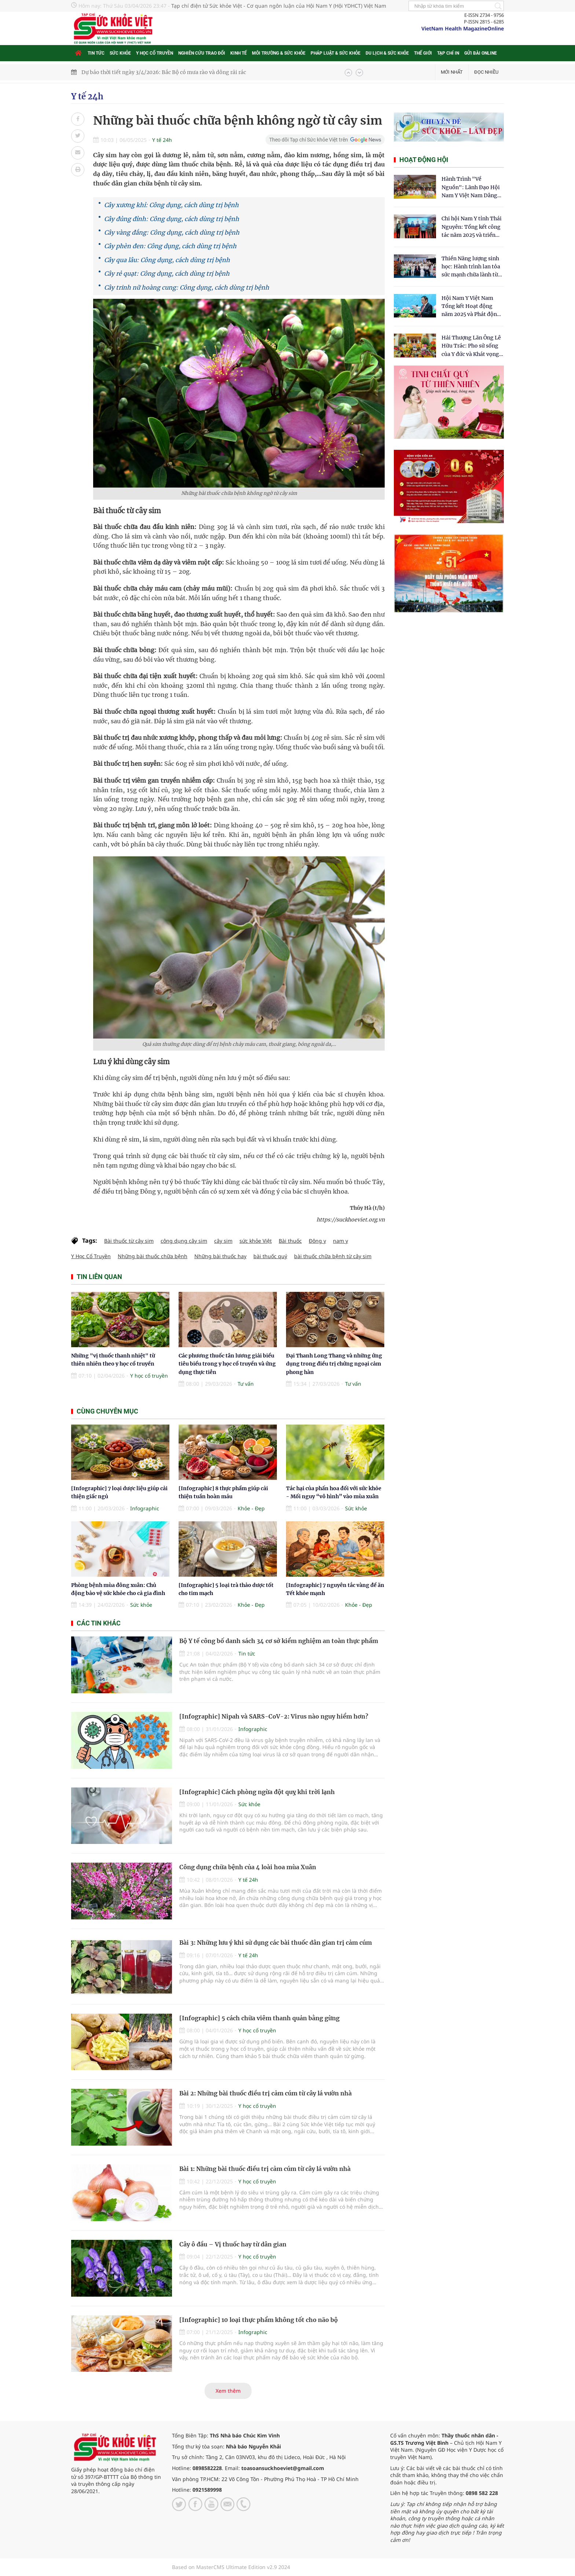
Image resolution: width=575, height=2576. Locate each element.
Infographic (144, 1508)
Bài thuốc (290, 1240)
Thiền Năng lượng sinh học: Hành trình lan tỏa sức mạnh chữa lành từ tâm (471, 267)
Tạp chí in (448, 53)
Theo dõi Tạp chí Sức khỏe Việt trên (308, 140)
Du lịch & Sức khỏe (387, 53)
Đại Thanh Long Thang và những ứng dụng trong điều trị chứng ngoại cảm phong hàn (334, 1363)
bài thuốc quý (270, 1256)
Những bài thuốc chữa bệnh (152, 1256)
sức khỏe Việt (255, 1240)
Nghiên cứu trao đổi (201, 53)
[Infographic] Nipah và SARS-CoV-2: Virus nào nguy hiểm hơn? (273, 1716)
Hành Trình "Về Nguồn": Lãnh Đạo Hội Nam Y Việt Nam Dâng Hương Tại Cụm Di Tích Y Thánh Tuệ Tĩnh (471, 187)
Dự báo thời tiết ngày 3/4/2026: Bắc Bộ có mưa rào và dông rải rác (163, 72)
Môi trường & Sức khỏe (278, 53)
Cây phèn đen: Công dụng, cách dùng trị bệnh (170, 246)
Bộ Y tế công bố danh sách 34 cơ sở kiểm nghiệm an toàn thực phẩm (278, 1641)
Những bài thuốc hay (220, 1256)
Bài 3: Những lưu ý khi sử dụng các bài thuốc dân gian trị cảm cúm (275, 1942)
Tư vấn (246, 1383)
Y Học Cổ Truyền (91, 1256)
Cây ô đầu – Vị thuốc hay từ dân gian (232, 2244)
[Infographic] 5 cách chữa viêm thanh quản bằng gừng (259, 2018)
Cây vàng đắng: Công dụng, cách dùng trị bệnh (171, 232)
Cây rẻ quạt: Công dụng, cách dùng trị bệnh (167, 273)
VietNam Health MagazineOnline (462, 28)
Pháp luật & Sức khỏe (335, 53)
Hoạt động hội (423, 159)
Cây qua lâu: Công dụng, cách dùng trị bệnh (167, 260)
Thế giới (423, 53)
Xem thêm (228, 2390)
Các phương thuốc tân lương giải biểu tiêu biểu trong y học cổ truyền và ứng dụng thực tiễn (227, 1363)
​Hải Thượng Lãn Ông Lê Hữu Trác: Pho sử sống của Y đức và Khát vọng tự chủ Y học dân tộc (471, 346)
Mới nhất (452, 72)
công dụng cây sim (184, 1240)
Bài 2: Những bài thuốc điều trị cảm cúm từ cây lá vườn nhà (265, 2093)
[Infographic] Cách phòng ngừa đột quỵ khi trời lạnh (257, 1792)
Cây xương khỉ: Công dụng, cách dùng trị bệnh (171, 205)
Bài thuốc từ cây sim (129, 1240)
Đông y (317, 1240)
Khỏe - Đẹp (251, 1508)
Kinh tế (238, 53)
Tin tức (96, 53)
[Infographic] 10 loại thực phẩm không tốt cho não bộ (258, 2319)
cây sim (223, 1240)
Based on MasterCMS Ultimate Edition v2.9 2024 (231, 2567)
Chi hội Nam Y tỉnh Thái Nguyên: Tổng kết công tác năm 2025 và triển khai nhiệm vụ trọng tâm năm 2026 (472, 227)
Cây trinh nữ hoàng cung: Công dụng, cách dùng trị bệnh (186, 287)
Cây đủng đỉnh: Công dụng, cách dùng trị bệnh (171, 219)
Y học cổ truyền (154, 53)
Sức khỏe (120, 53)
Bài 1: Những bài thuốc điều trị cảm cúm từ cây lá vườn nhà (265, 2168)
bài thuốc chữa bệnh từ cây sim (332, 1256)
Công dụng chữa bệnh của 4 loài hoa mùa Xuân (247, 1867)
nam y (340, 1240)
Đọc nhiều (486, 72)
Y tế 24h (87, 96)
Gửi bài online (480, 53)
